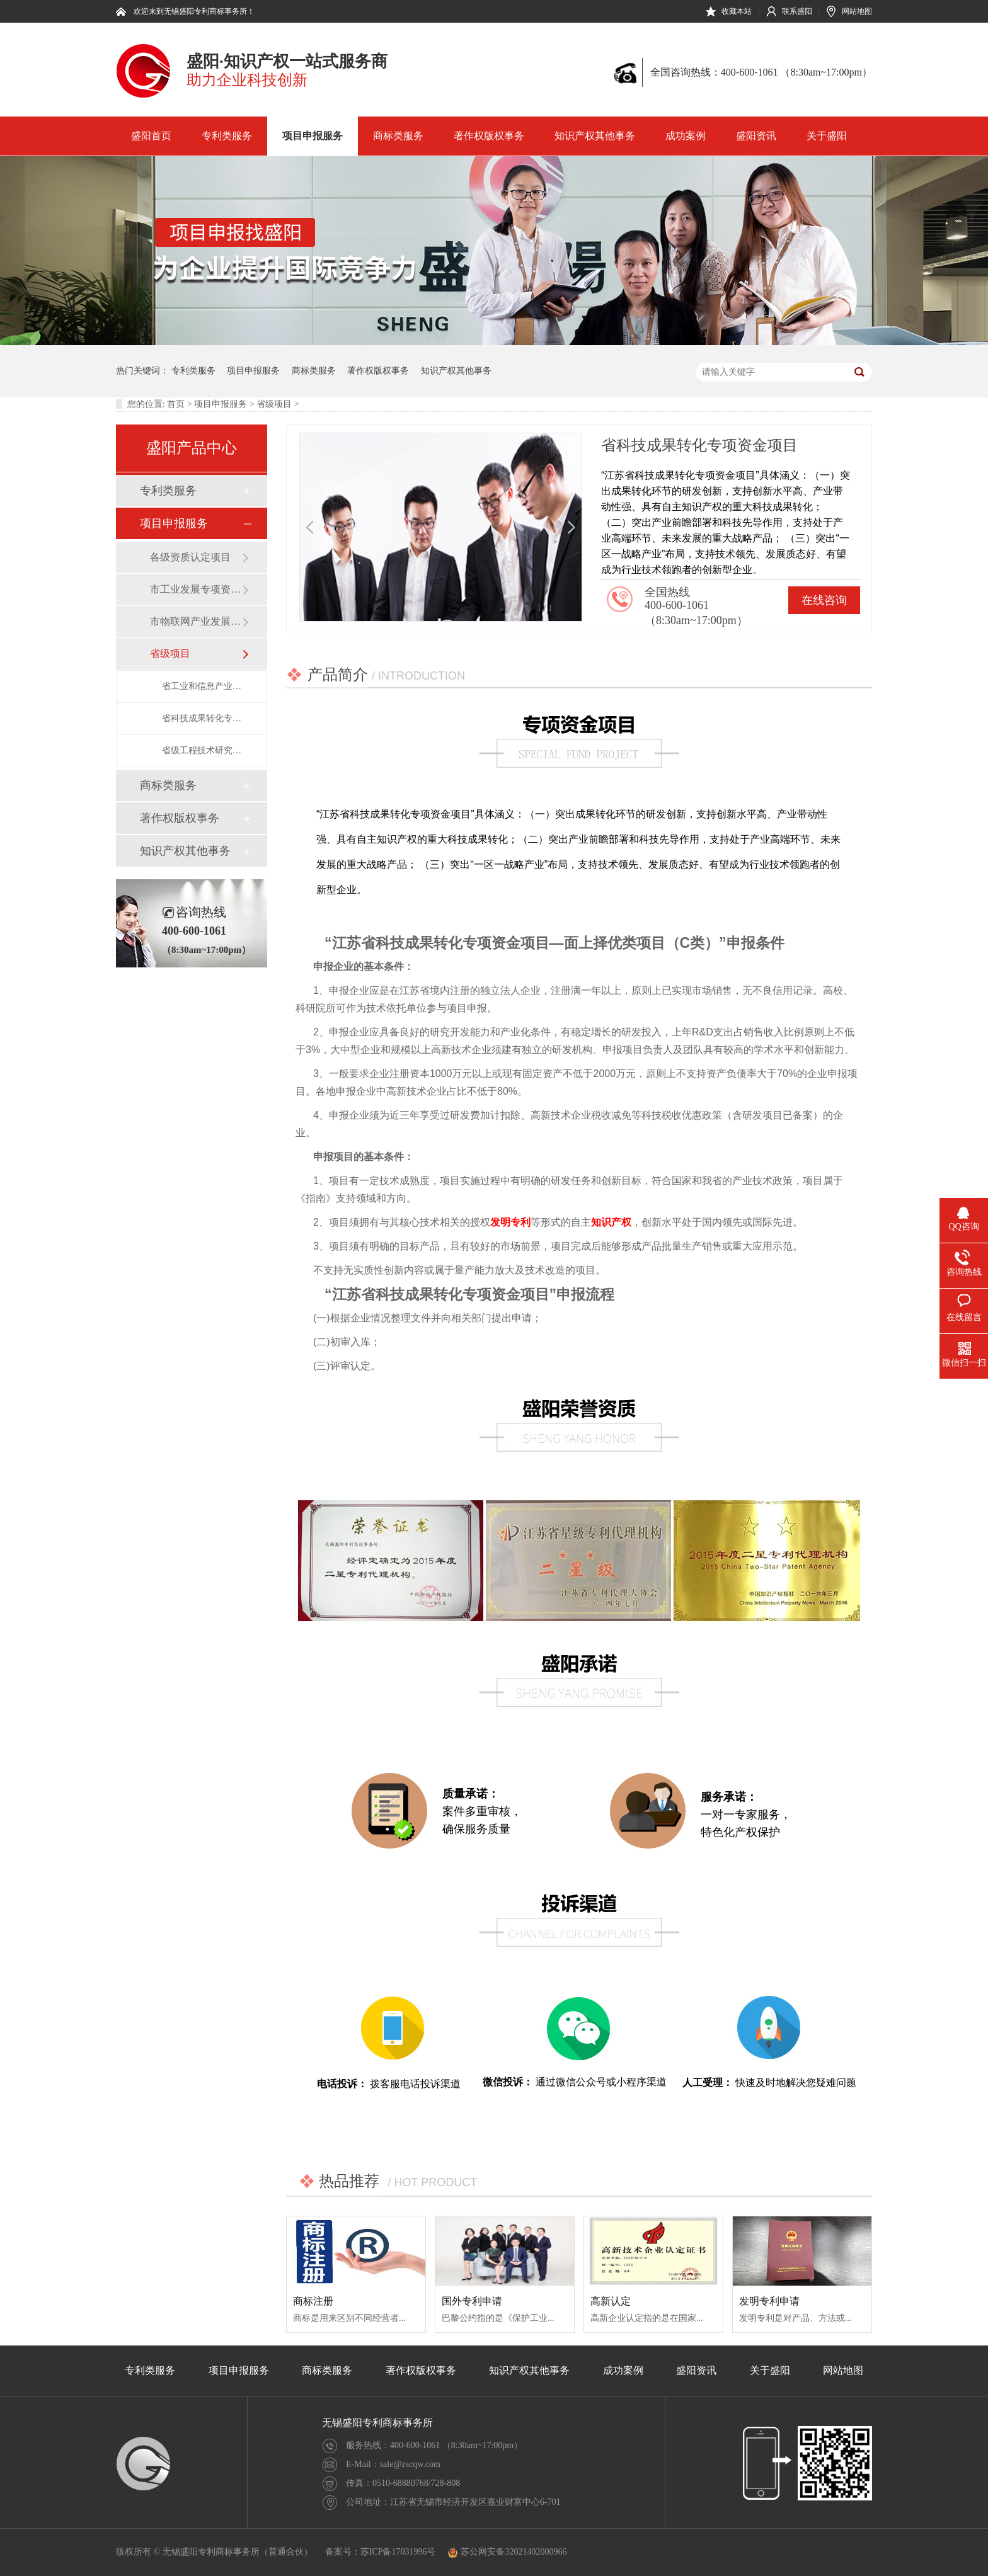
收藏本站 (736, 11)
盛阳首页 (151, 135)
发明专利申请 (769, 2301)
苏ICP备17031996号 (398, 2551)
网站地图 (857, 11)
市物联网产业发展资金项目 (196, 621)
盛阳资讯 (756, 135)
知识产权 (611, 1222)
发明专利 (510, 1222)
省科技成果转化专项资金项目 (201, 718)
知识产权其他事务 (594, 135)
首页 (176, 404)
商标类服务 (398, 135)
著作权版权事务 (489, 135)
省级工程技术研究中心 (201, 750)
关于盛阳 (827, 135)
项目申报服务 (312, 135)
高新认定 (610, 2301)
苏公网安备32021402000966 (507, 2551)
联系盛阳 (797, 11)
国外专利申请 (472, 2301)
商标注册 (313, 2301)
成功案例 (685, 135)
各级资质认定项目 (190, 557)
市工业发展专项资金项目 (196, 589)
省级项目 (274, 404)
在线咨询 (824, 600)
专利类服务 (227, 135)
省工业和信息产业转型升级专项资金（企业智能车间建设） (201, 686)
